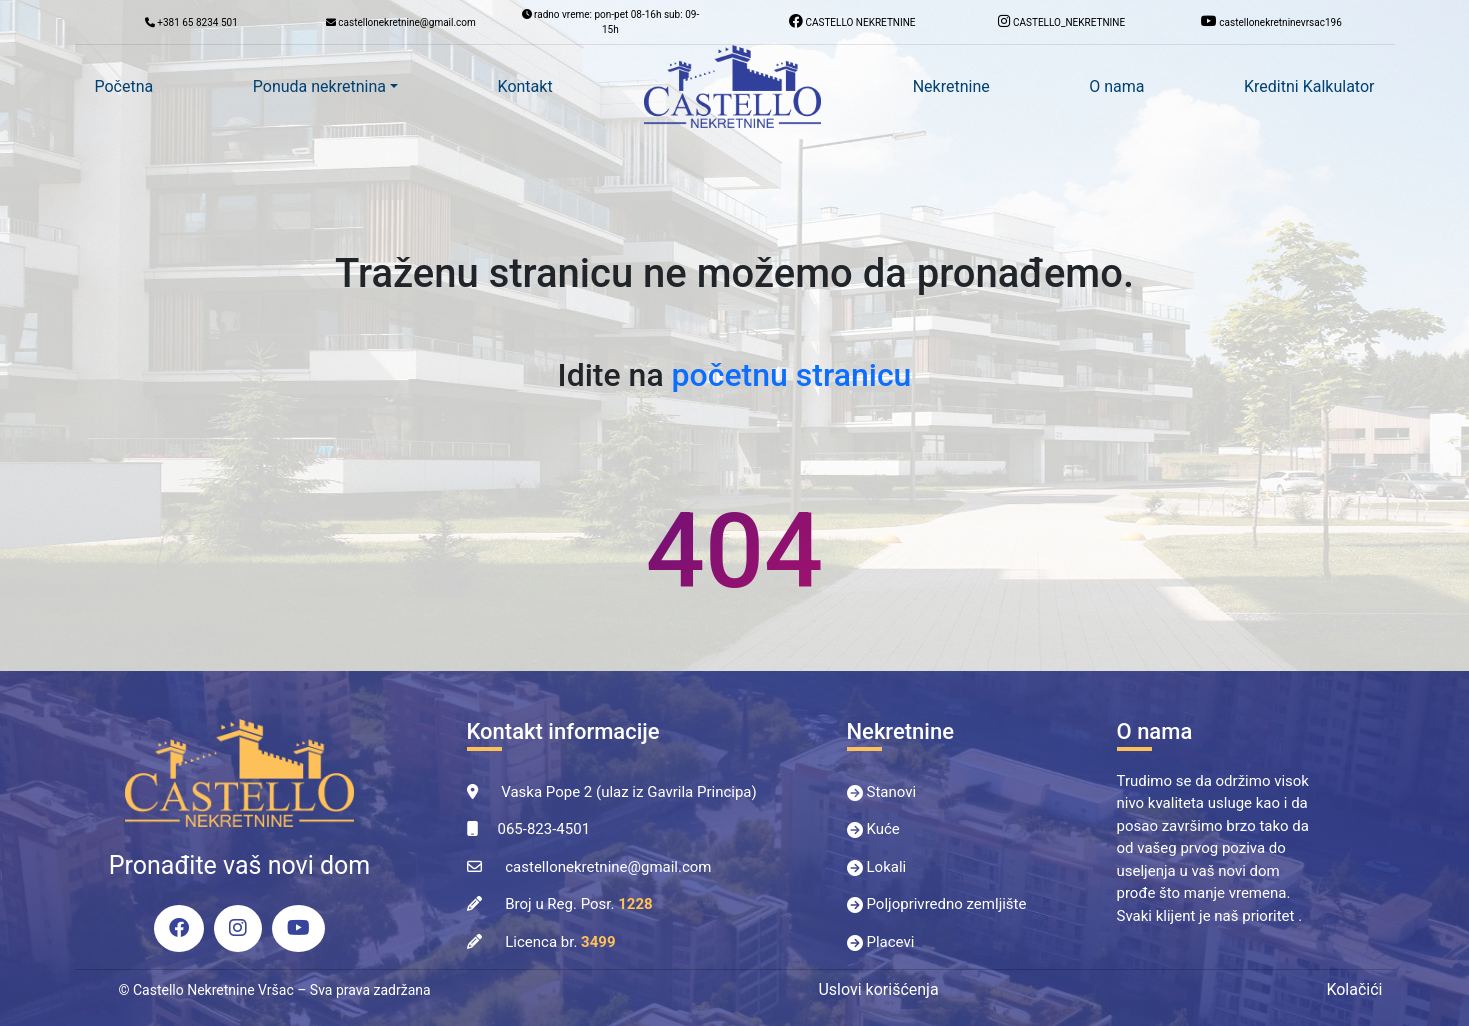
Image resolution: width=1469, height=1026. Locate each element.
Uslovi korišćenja (878, 989)
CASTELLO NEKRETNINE (852, 21)
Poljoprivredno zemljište (947, 904)
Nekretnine (951, 86)
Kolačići (1354, 989)
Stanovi (892, 792)
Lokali (887, 867)
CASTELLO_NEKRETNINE (1061, 21)
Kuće (883, 829)
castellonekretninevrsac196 (1271, 21)
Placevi (891, 942)
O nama (1116, 86)
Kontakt (525, 86)
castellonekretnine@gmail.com (608, 867)
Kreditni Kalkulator (1309, 86)
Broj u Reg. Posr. (578, 904)
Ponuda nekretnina (319, 86)
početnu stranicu (792, 375)
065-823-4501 (544, 829)
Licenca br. (560, 942)
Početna (124, 86)
